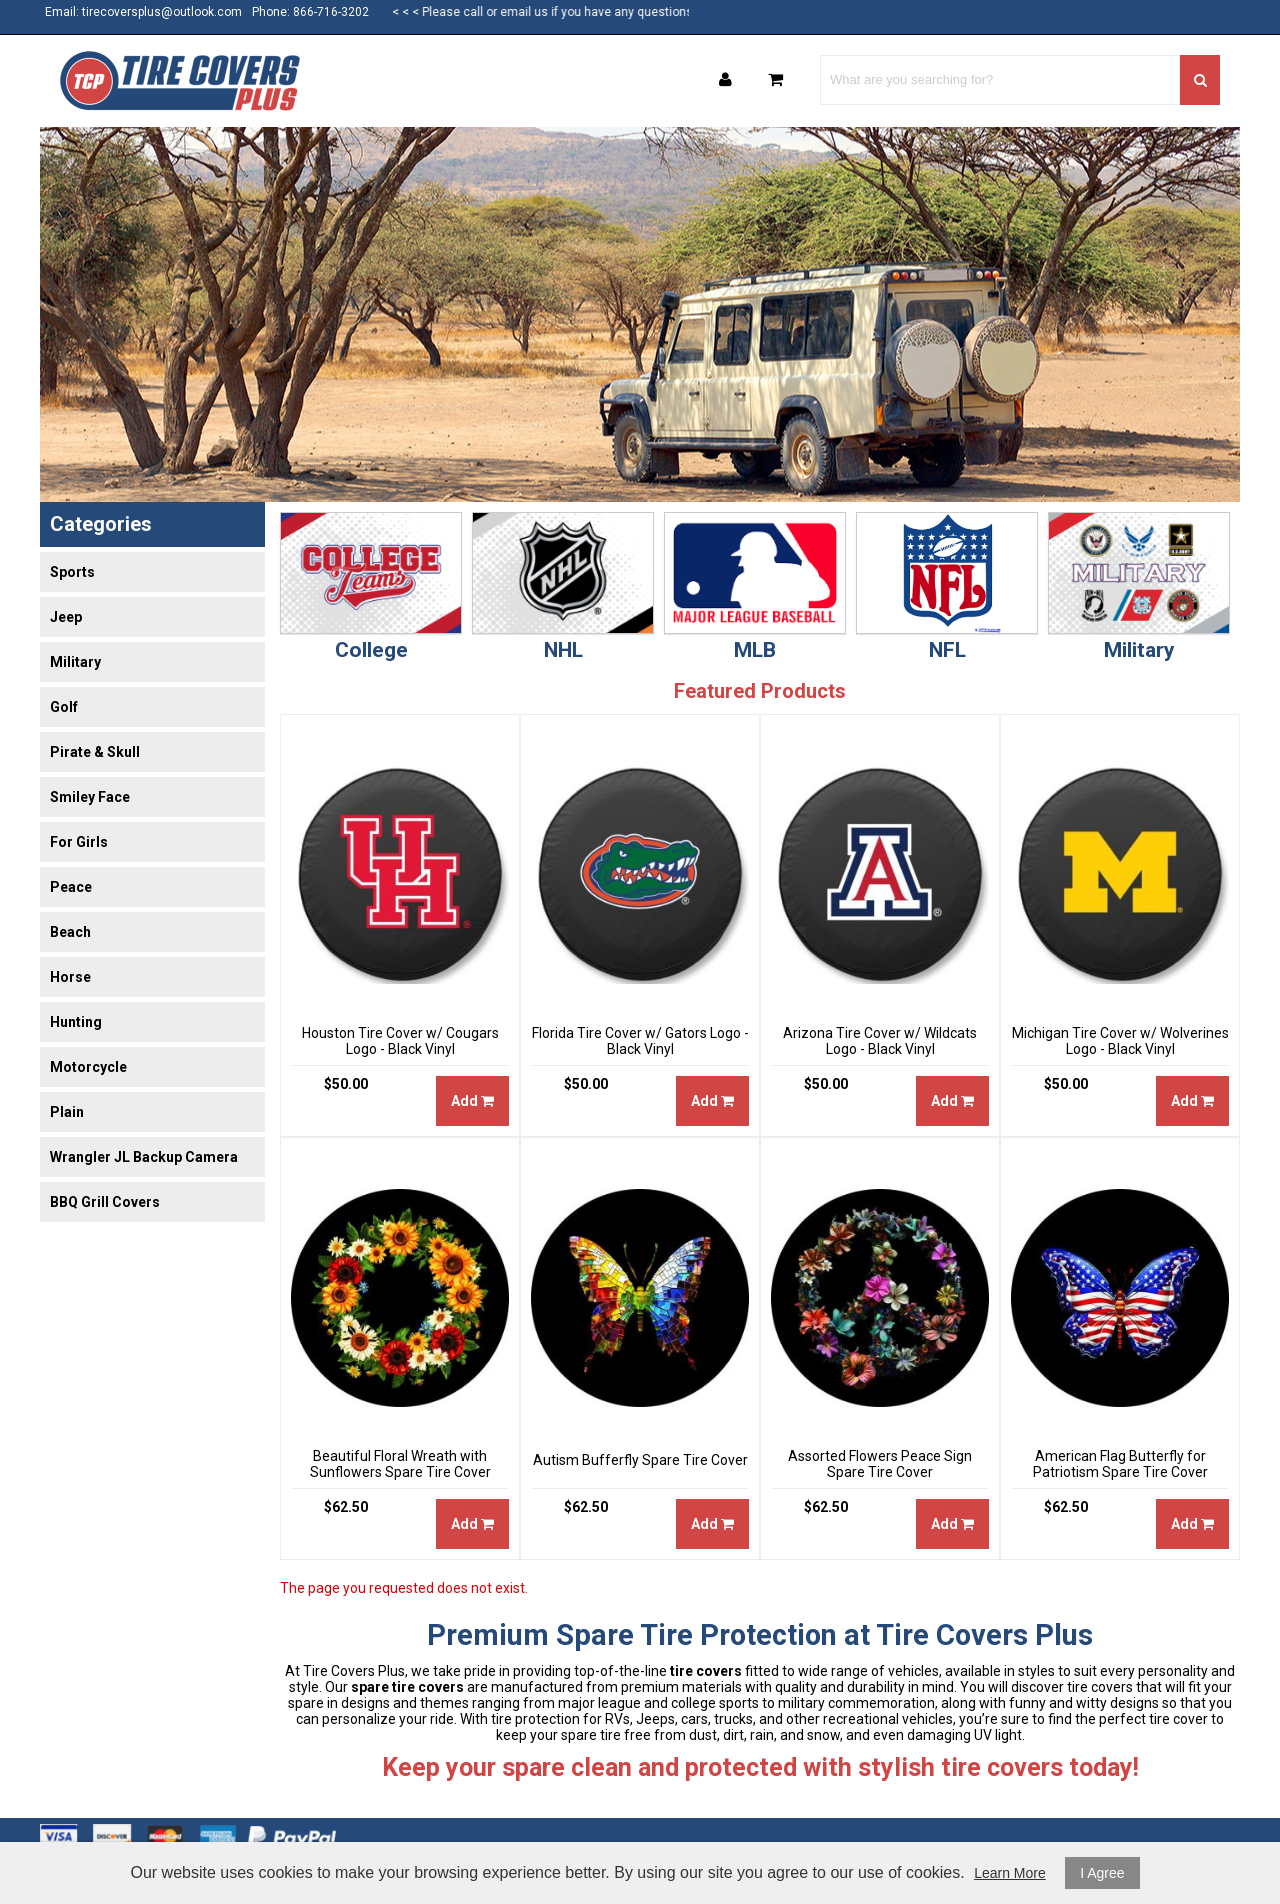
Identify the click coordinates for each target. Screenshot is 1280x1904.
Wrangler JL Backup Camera (144, 1157)
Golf (64, 707)
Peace (71, 887)
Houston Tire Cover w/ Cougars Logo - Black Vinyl (400, 1041)
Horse (70, 977)
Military (75, 662)
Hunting (76, 1022)
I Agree (1102, 1873)
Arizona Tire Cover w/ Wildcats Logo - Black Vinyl (880, 1041)
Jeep (66, 617)
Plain (67, 1112)
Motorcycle (88, 1067)
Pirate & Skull (95, 752)
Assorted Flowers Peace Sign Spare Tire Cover (880, 1464)
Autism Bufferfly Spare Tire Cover (640, 1460)
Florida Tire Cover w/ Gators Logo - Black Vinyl (640, 1041)
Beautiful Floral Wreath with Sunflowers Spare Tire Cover (400, 1464)
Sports (72, 572)
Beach (70, 932)
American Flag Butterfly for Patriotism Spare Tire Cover (1120, 1464)
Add (472, 1101)
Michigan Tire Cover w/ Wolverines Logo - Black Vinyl (1120, 1041)
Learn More (1010, 1873)
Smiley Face (90, 797)
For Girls (79, 842)
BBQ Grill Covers (105, 1202)
